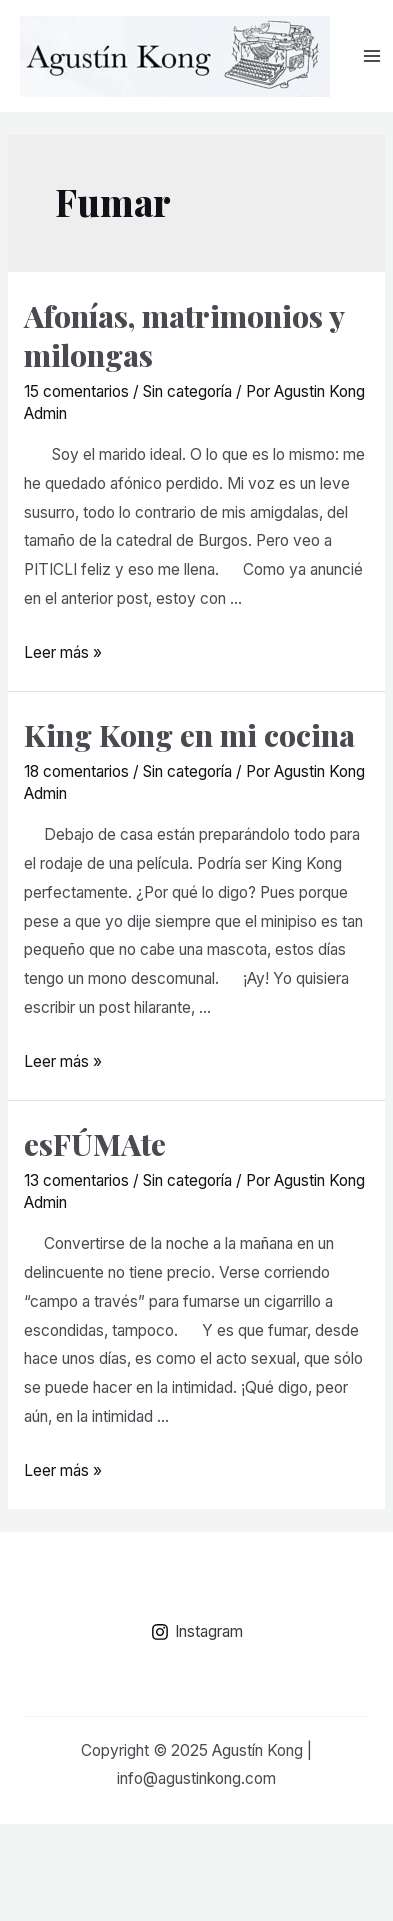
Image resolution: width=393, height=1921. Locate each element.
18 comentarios (76, 771)
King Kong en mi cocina (189, 735)
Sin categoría (187, 391)
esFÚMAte (95, 1144)
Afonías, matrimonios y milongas (184, 335)
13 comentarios (76, 1180)
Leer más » (63, 652)
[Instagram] (196, 1632)
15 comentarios (76, 391)
